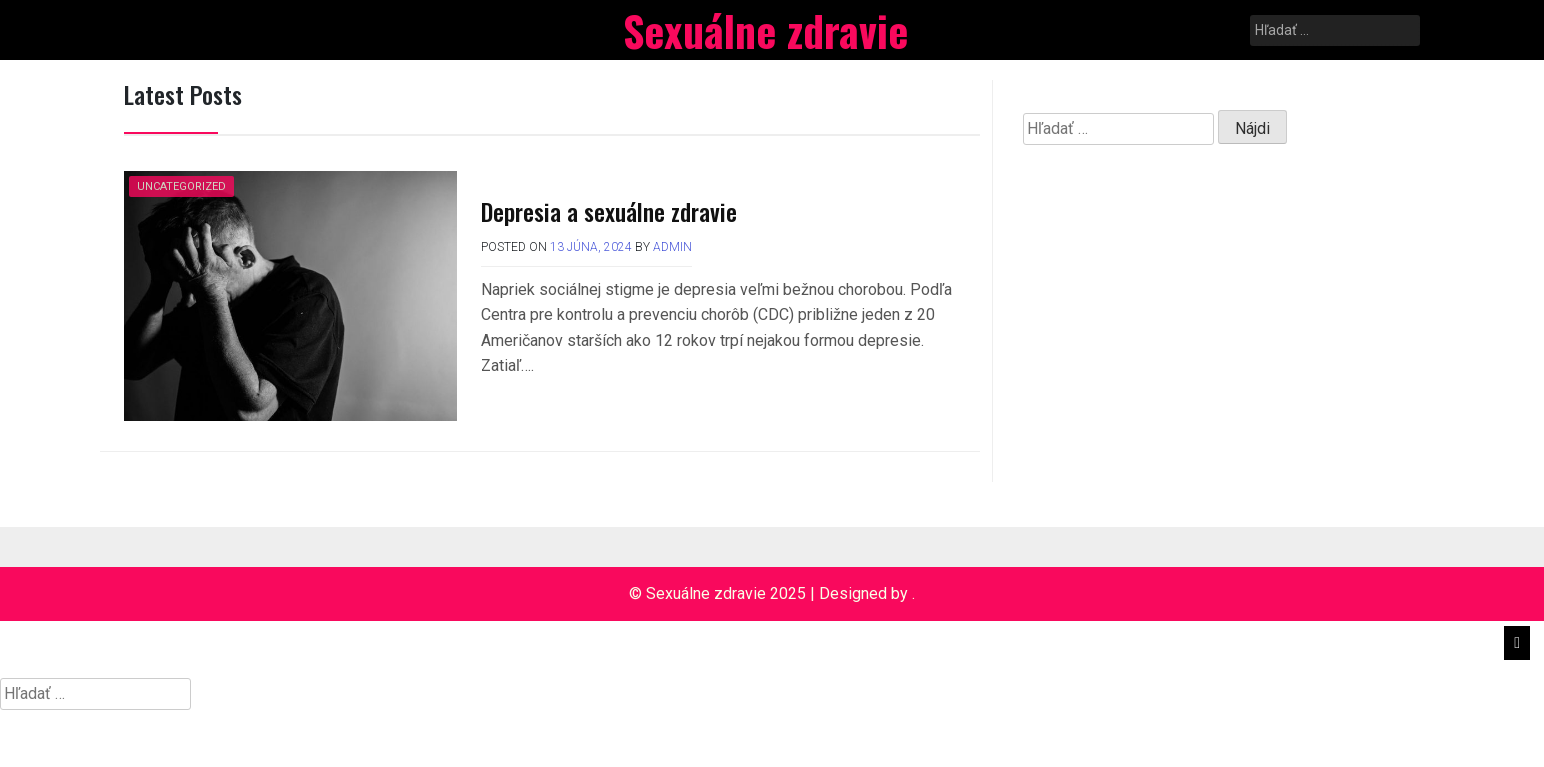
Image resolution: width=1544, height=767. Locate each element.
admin (672, 247)
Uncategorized (181, 186)
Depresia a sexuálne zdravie (609, 211)
